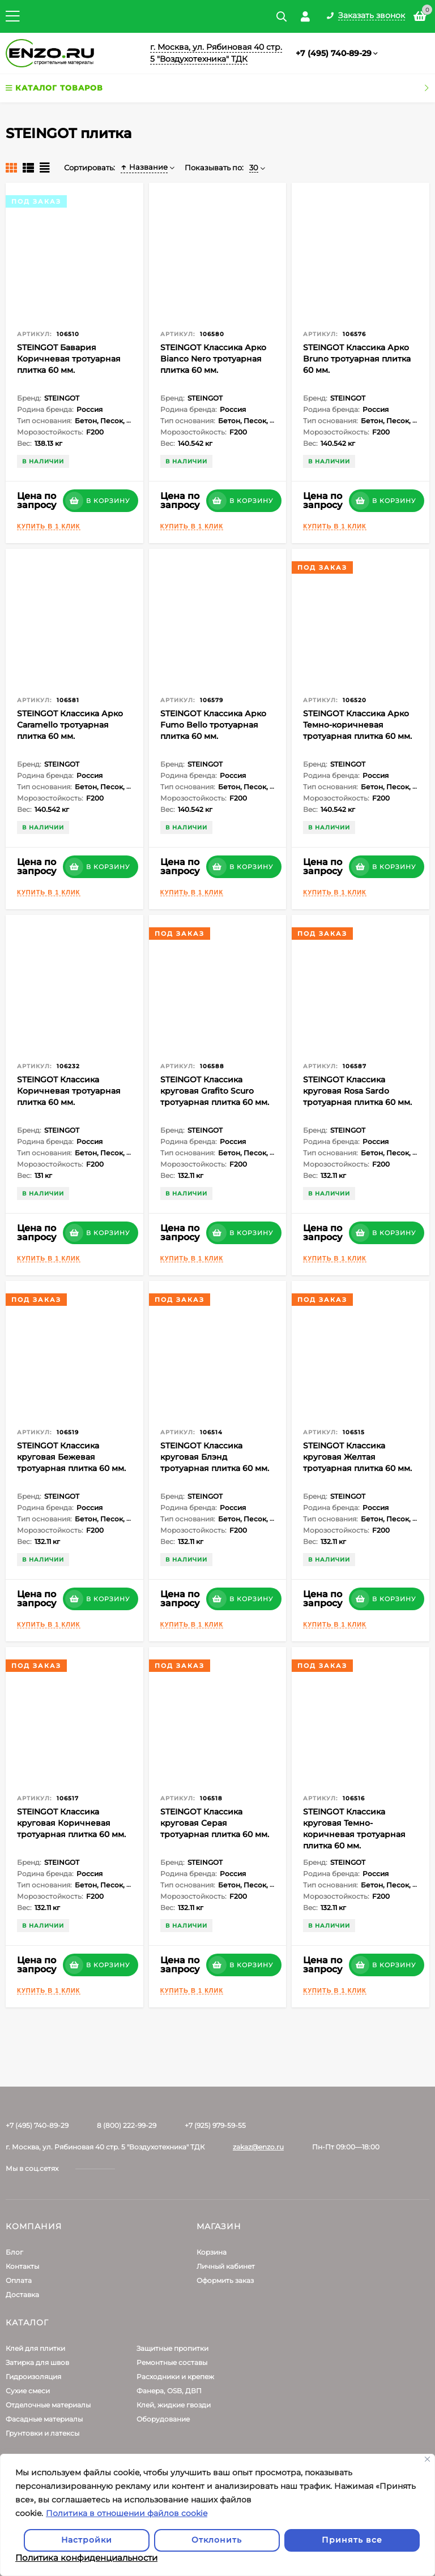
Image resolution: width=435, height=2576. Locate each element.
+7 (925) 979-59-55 (215, 2125)
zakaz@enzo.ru (258, 2147)
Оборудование (163, 2419)
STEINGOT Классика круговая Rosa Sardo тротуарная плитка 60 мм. (357, 1090)
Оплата (19, 2280)
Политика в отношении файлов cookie (126, 2513)
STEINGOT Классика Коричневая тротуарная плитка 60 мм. (69, 1090)
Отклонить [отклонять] (216, 2540)
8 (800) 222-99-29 (126, 2125)
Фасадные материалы (44, 2419)
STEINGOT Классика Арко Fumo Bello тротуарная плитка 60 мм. (213, 724)
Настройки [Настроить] (86, 2540)
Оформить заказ (225, 2280)
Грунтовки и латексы (42, 2433)
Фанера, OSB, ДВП (169, 2390)
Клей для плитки (35, 2348)
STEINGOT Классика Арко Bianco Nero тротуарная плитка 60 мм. (213, 358)
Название (144, 166)
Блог (14, 2252)
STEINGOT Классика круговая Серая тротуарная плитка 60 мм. (214, 1823)
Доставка (22, 2294)
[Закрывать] (427, 2459)
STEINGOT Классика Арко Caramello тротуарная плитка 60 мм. (70, 724)
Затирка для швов (37, 2362)
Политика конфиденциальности (86, 2557)
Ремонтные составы (172, 2362)
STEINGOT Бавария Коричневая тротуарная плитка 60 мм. (69, 358)
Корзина (212, 2252)
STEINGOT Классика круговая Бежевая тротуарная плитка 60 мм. (71, 1456)
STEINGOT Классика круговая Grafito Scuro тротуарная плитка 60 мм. (214, 1090)
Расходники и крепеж (175, 2376)
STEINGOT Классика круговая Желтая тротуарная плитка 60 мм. (357, 1456)
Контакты (22, 2266)
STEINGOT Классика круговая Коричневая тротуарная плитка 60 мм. (71, 1823)
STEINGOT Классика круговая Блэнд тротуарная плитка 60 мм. (214, 1456)
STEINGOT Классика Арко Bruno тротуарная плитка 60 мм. (357, 358)
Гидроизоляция (33, 2376)
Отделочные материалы (48, 2405)
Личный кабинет (226, 2266)
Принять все (352, 2540)
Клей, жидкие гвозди (174, 2405)
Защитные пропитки (172, 2348)
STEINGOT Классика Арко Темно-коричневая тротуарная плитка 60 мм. (357, 724)
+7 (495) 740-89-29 (334, 53)
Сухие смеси (28, 2390)
